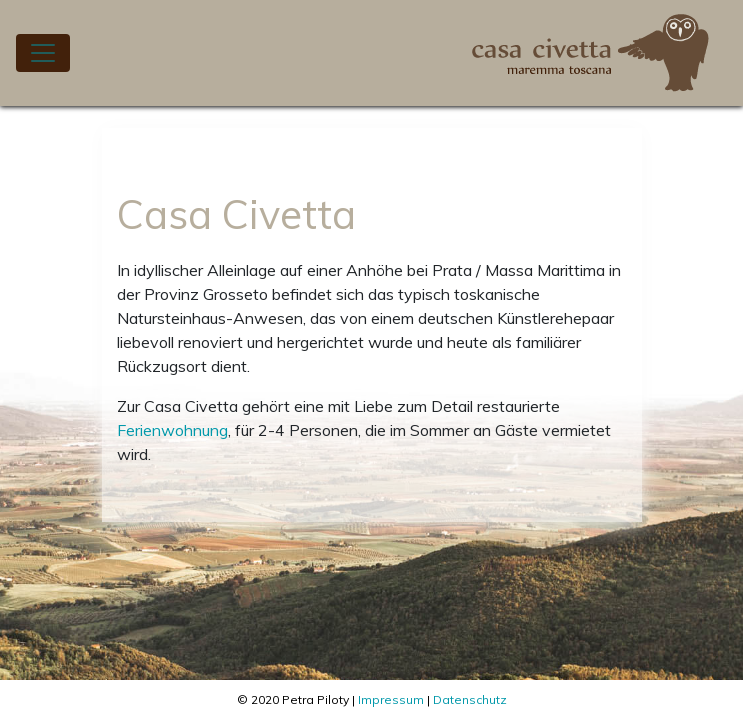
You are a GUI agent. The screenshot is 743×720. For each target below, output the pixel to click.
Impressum (391, 699)
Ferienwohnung (172, 430)
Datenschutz (470, 699)
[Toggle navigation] (43, 53)
